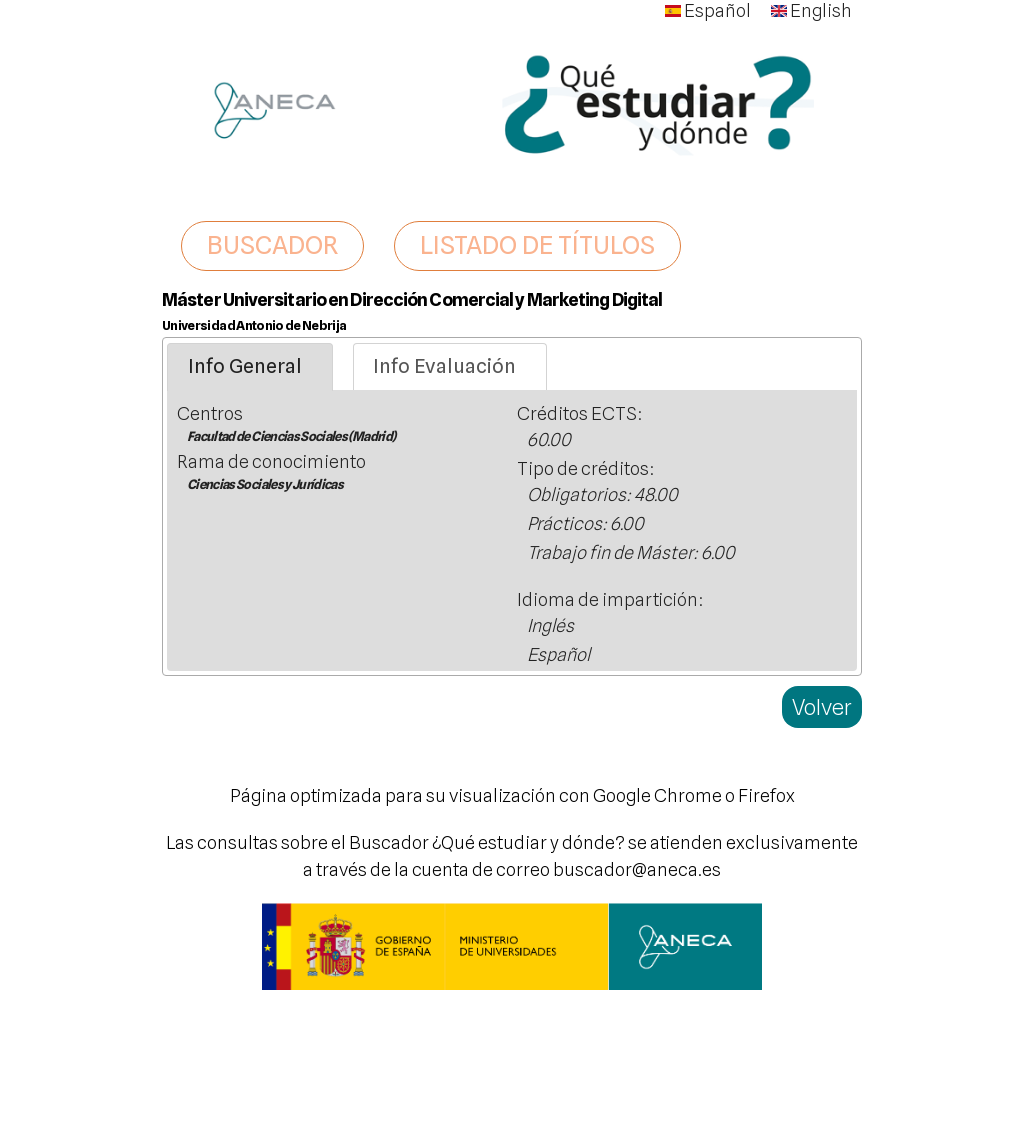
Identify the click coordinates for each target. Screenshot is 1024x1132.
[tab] (250, 367)
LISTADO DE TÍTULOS (537, 245)
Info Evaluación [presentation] (444, 366)
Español (708, 10)
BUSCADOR (272, 245)
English (811, 10)
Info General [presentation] (245, 366)
